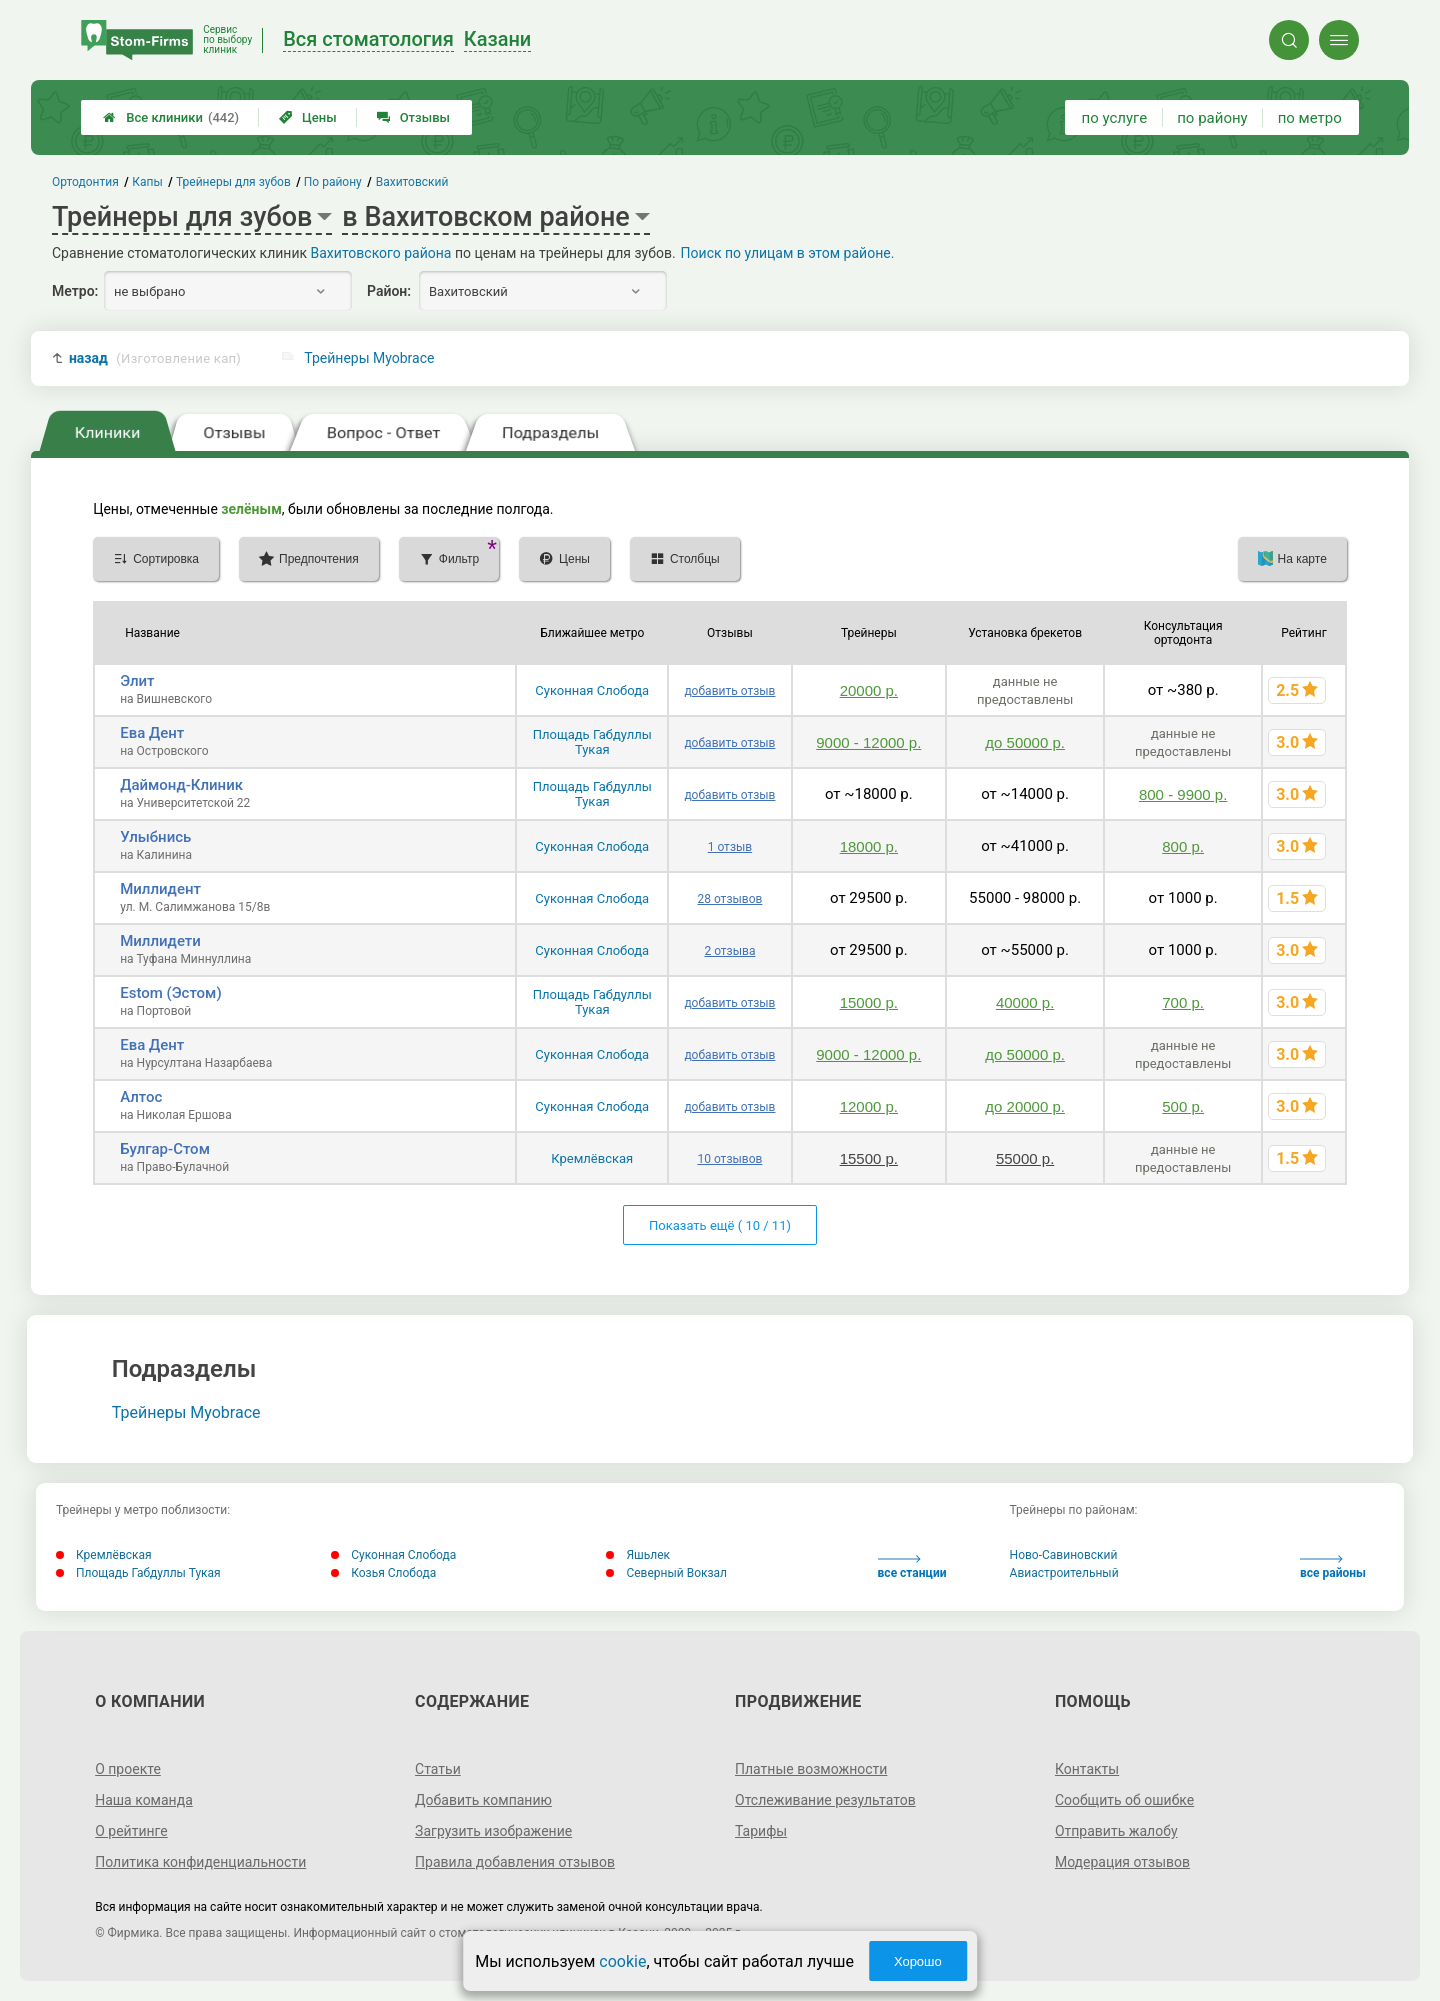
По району (334, 182)
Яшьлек (638, 1555)
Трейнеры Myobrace (369, 358)
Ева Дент (152, 733)
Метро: (75, 291)
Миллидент (160, 889)
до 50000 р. (1025, 742)
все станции (912, 1567)
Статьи (438, 1769)
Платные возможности (811, 1769)
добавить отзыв (729, 691)
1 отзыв (730, 847)
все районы (1333, 1567)
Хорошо (918, 1961)
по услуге (1115, 118)
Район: (389, 291)
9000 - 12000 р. (868, 742)
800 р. (1183, 846)
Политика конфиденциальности (200, 1862)
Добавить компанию (483, 1800)
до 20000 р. (1025, 1106)
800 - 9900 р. (1183, 794)
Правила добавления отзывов (515, 1862)
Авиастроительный (1064, 1573)
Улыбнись (155, 837)
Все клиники (171, 117)
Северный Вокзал (666, 1573)
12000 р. (869, 1106)
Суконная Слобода (592, 690)
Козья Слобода (383, 1573)
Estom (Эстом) (170, 993)
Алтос (141, 1097)
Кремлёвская (592, 1158)
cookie (622, 1961)
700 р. (1183, 1002)
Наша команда (144, 1800)
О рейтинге (131, 1831)
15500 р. (869, 1158)
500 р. (1183, 1106)
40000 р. (1025, 1002)
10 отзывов (729, 1159)
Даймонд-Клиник (181, 785)
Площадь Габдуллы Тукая (592, 742)
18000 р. (869, 846)
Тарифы (761, 1831)
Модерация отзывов (1122, 1862)
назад (155, 358)
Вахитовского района (381, 253)
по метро (1310, 118)
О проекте (128, 1769)
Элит (137, 681)
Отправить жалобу (1116, 1831)
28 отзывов (729, 899)
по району (1212, 118)
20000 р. (869, 690)
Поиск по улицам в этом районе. (788, 253)
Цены (308, 117)
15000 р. (869, 1002)
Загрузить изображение (493, 1831)
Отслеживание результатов (825, 1800)
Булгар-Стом (165, 1149)
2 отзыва (729, 951)
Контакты (1087, 1769)
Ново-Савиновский (1064, 1555)
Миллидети (160, 941)
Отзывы (413, 117)
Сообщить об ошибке (1124, 1800)
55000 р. (1025, 1158)
